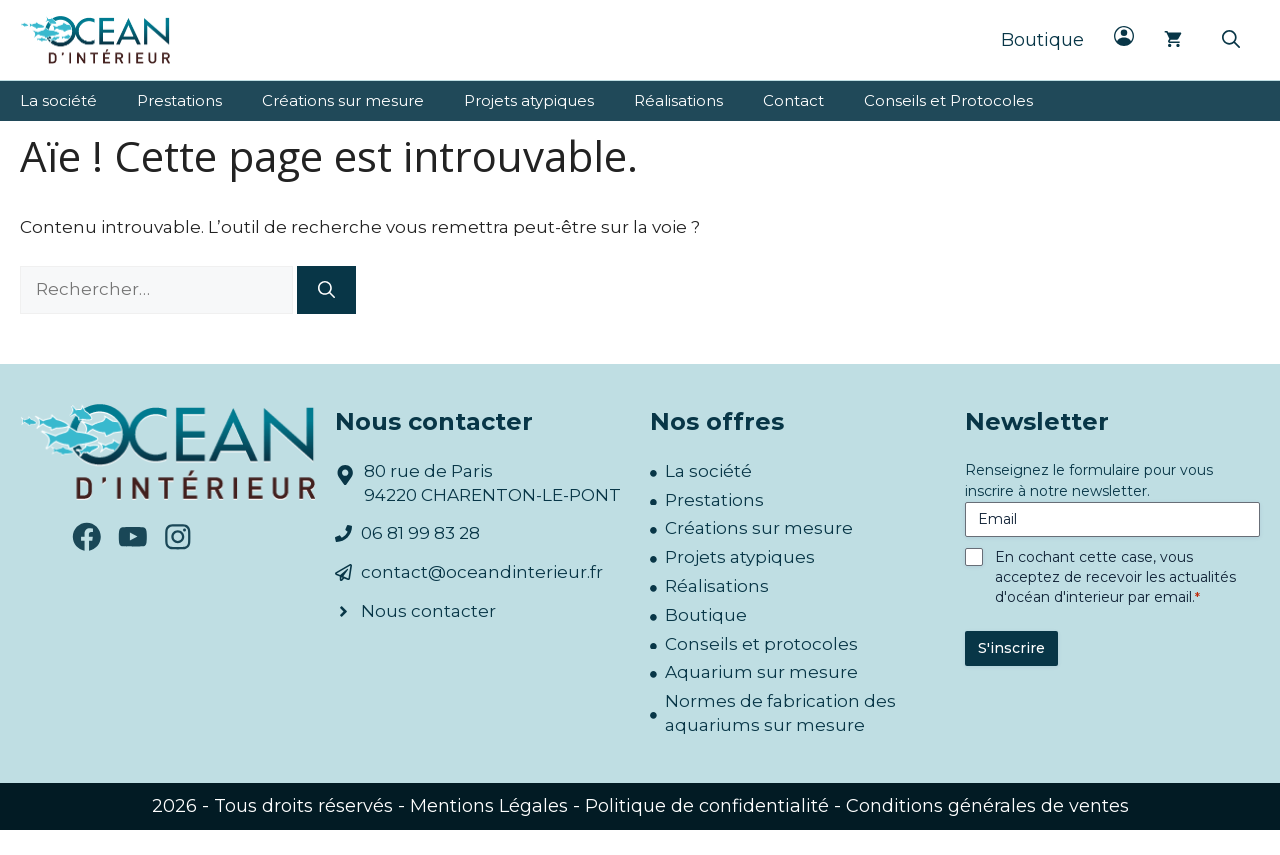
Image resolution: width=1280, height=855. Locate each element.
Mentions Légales (489, 806)
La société (58, 100)
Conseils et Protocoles (948, 100)
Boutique (1042, 40)
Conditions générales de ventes (987, 806)
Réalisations (678, 100)
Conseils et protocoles (761, 644)
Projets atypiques (529, 100)
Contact (793, 100)
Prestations (179, 100)
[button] (1231, 40)
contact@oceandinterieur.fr (482, 572)
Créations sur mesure (343, 100)
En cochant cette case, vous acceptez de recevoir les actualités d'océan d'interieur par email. (1115, 577)
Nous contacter (428, 611)
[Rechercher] (326, 290)
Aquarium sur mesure (761, 672)
